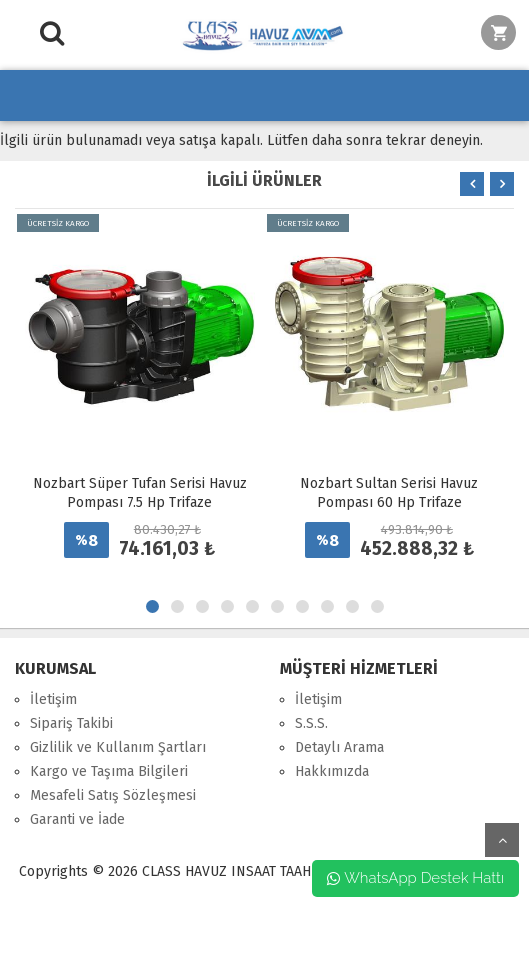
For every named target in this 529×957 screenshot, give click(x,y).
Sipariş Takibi (71, 723)
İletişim (53, 699)
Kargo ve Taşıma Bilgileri (109, 771)
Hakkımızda (332, 771)
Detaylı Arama (339, 747)
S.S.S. (311, 723)
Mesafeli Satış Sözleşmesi (113, 795)
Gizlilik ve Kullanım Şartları (118, 747)
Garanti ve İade (77, 819)
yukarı (502, 840)
